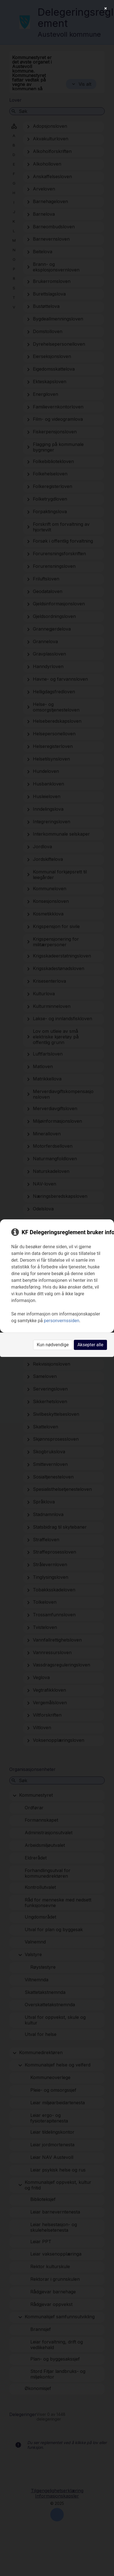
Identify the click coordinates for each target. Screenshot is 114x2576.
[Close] (105, 8)
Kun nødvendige (53, 1344)
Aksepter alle (90, 1344)
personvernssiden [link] (61, 1320)
